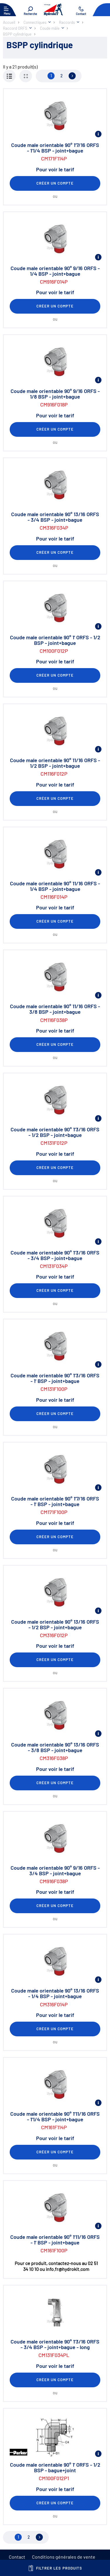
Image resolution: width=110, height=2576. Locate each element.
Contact (17, 2557)
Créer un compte (55, 183)
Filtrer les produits (55, 2568)
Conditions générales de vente (63, 2557)
